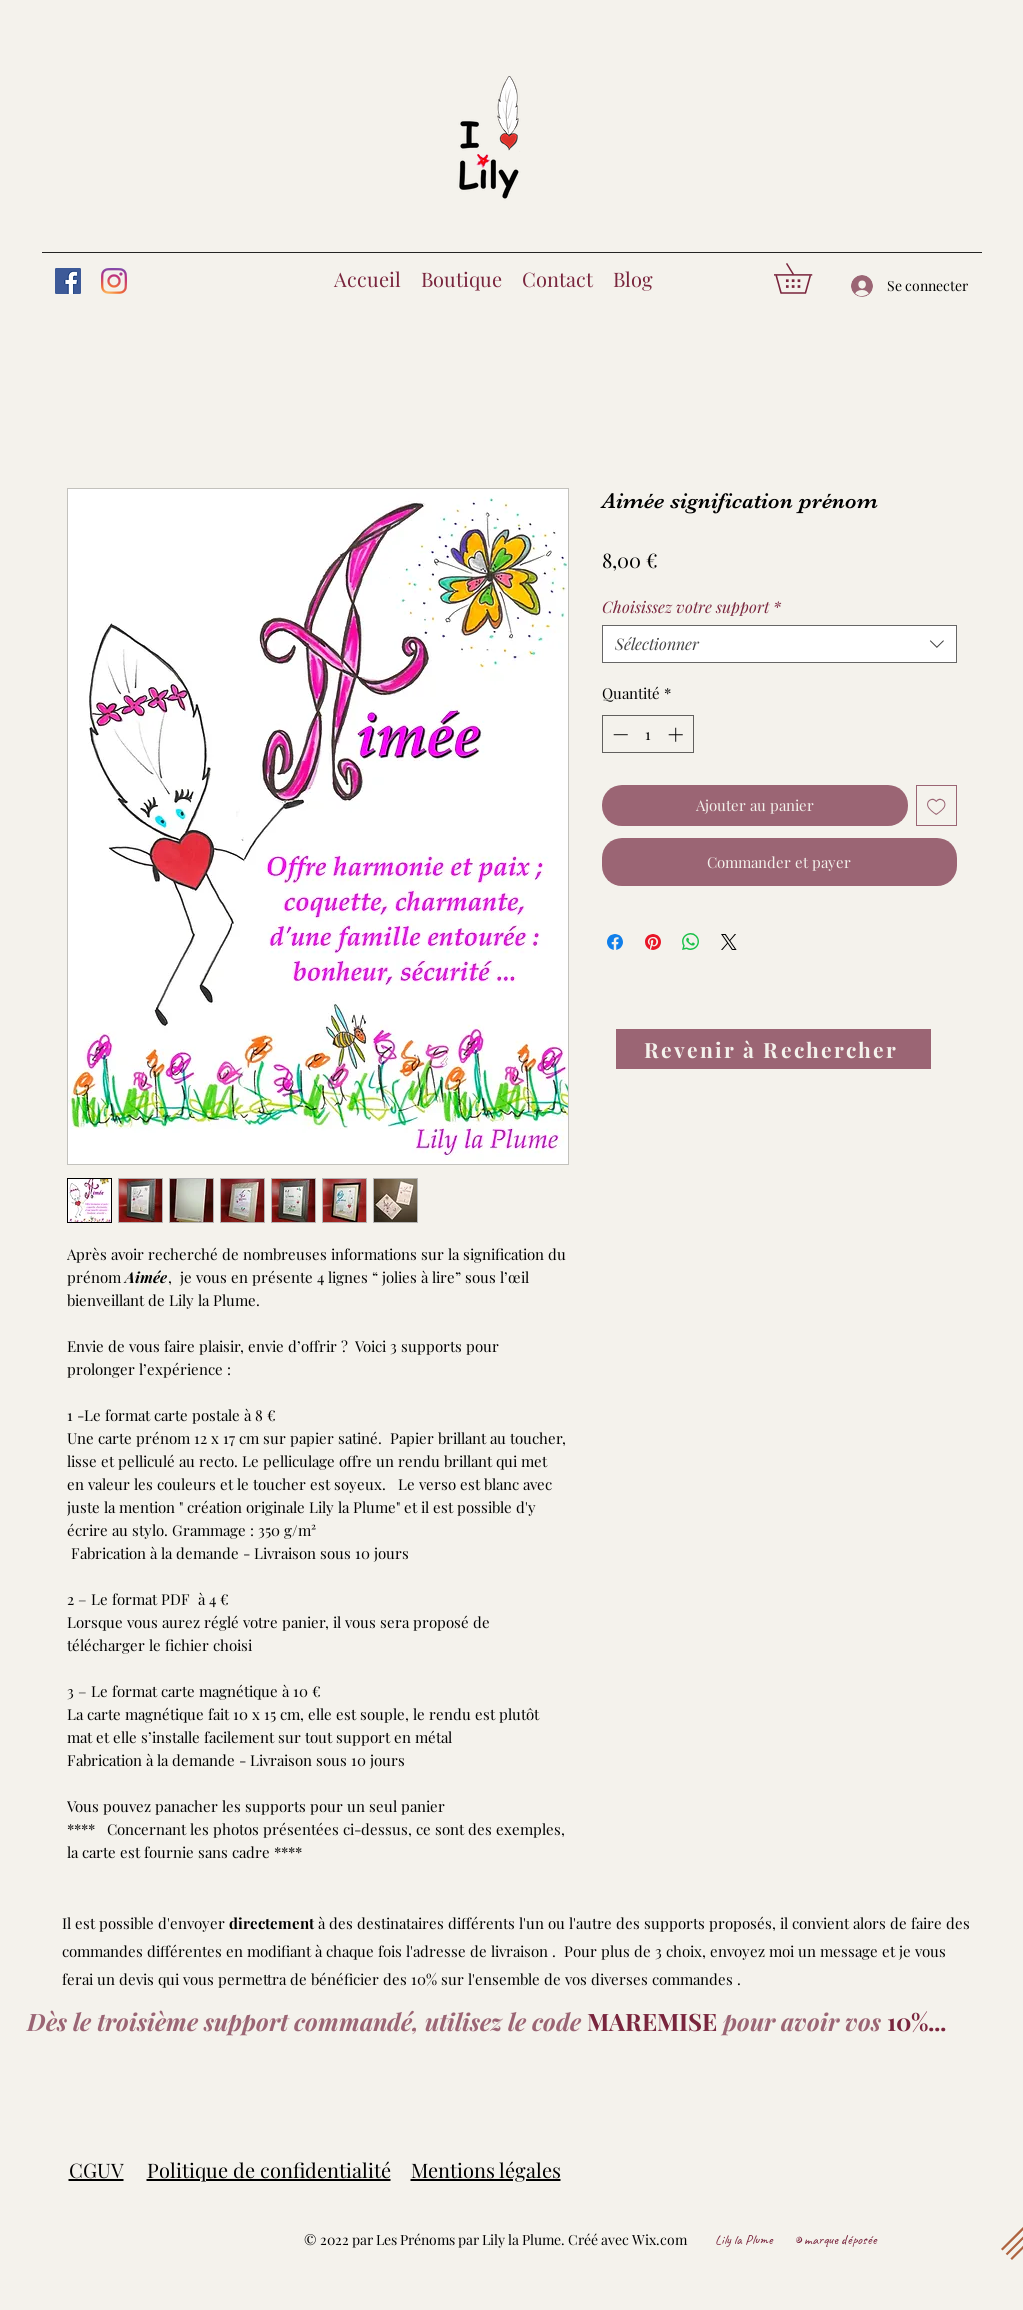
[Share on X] (729, 942)
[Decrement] (618, 734)
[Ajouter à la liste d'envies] (936, 805)
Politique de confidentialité (269, 2169)
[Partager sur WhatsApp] (691, 942)
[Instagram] (114, 281)
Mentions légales (486, 2169)
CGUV (96, 2169)
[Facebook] (68, 281)
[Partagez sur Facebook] (615, 942)
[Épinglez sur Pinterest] (653, 942)
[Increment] (677, 734)
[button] (807, 278)
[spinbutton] (647, 734)
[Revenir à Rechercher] (773, 1049)
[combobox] (779, 644)
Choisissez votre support (691, 607)
